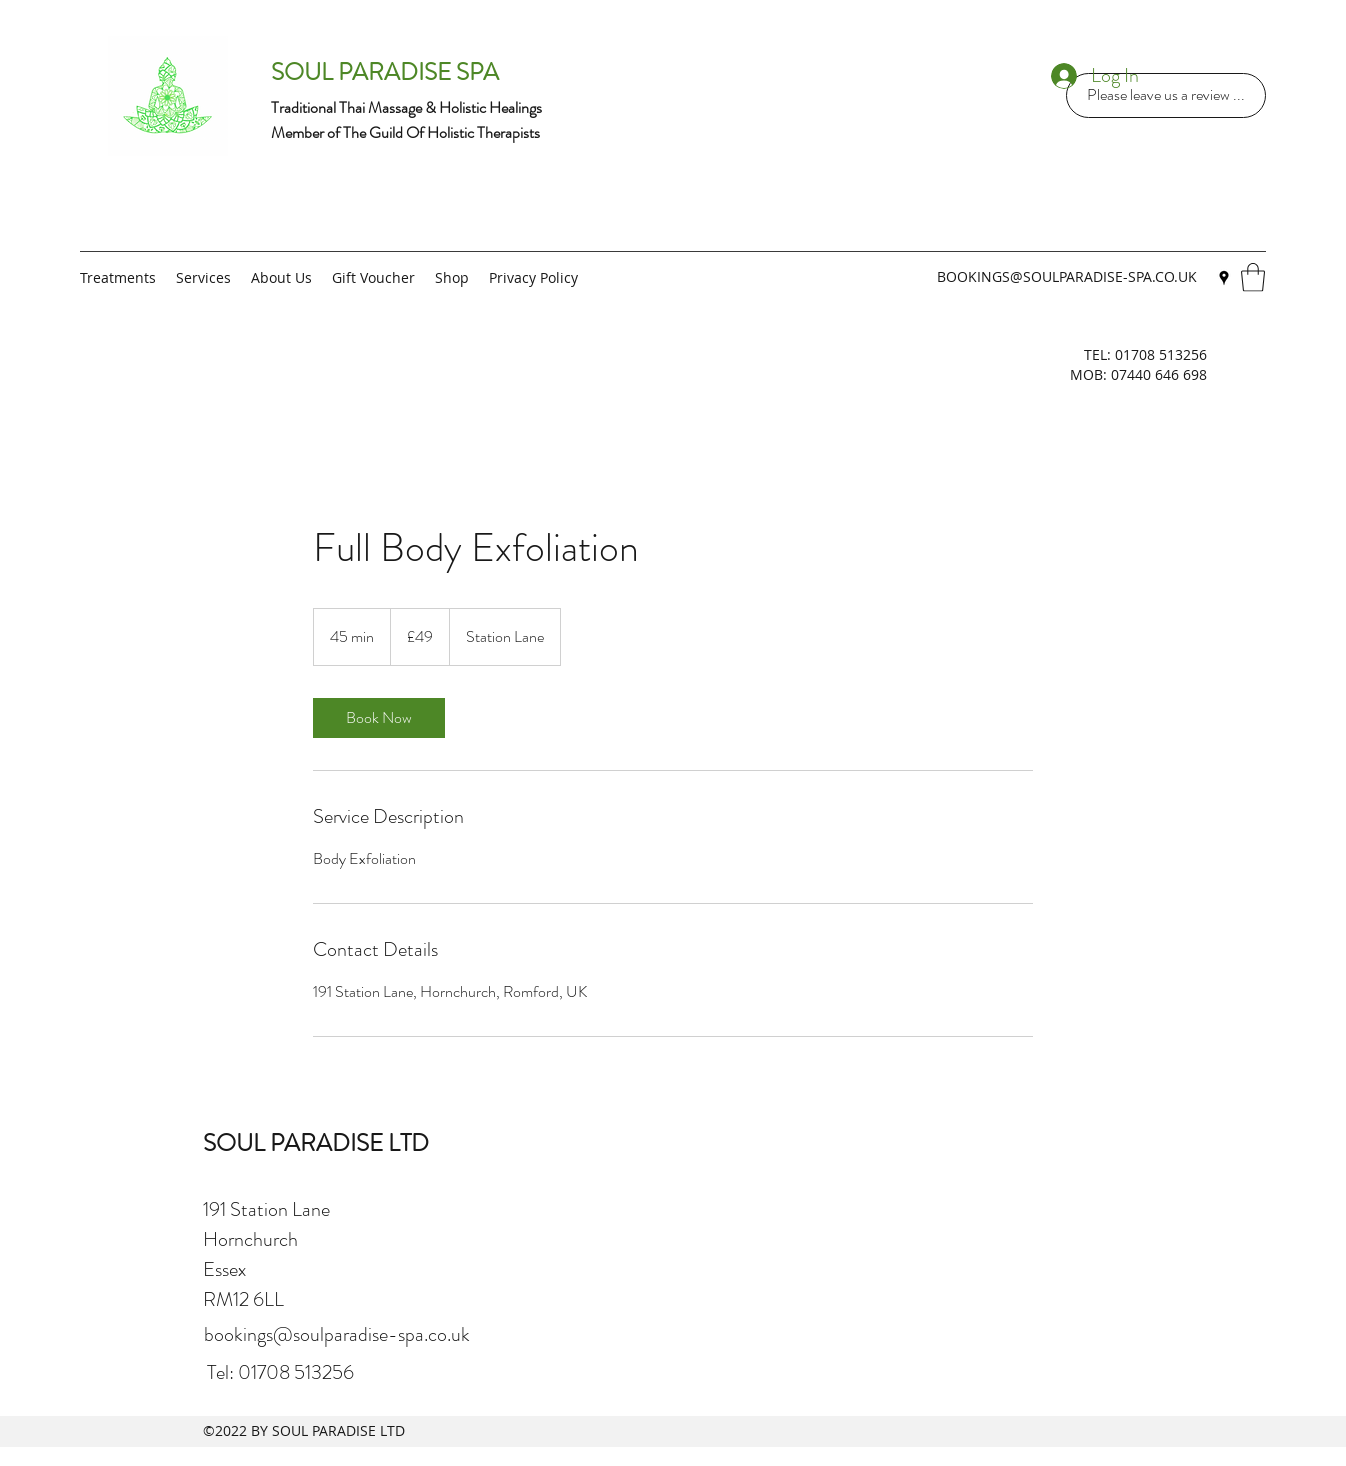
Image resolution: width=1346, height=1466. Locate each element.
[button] (1253, 277)
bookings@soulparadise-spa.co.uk (337, 1334)
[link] (379, 718)
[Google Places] (1224, 278)
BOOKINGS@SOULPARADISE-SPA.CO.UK (1067, 276)
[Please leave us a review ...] (1166, 95)
